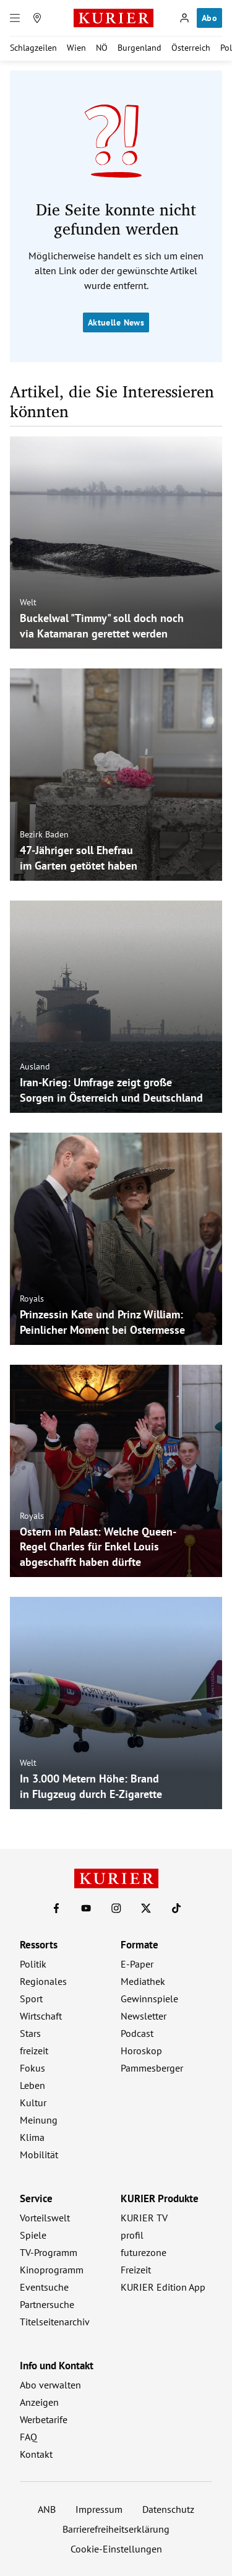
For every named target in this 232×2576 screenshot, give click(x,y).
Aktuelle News (116, 322)
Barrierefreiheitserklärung (116, 2529)
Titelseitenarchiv (55, 2321)
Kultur (33, 2102)
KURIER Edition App (163, 2287)
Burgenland (139, 47)
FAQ (28, 2437)
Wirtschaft (41, 2016)
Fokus (32, 2068)
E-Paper (137, 1964)
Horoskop (141, 2050)
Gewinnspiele (149, 1998)
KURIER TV (144, 2217)
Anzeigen (39, 2402)
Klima (32, 2137)
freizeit (34, 2050)
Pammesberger (152, 2068)
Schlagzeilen (33, 47)
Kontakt (36, 2454)
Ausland (35, 1066)
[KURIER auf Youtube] (86, 1908)
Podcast (137, 2033)
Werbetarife (43, 2419)
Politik (33, 1964)
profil (132, 2235)
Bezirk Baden (44, 834)
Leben (32, 2085)
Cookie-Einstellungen (116, 2549)
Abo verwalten (50, 2385)
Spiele (33, 2235)
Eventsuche (44, 2287)
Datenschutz (168, 2509)
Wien (76, 47)
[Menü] (15, 18)
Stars (30, 2033)
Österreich (190, 47)
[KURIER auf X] (146, 1908)
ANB (47, 2509)
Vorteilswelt (45, 2217)
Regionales (43, 1981)
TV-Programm (48, 2252)
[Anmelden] (184, 18)
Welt (28, 602)
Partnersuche (47, 2304)
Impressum (98, 2509)
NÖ (102, 47)
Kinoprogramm (52, 2269)
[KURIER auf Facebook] (56, 1908)
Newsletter (143, 2016)
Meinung (39, 2120)
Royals (32, 1298)
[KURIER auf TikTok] (176, 1908)
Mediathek (143, 1981)
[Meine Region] (37, 18)
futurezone (143, 2252)
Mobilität (39, 2154)
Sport (31, 1998)
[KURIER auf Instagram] (116, 1908)
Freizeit (136, 2269)
